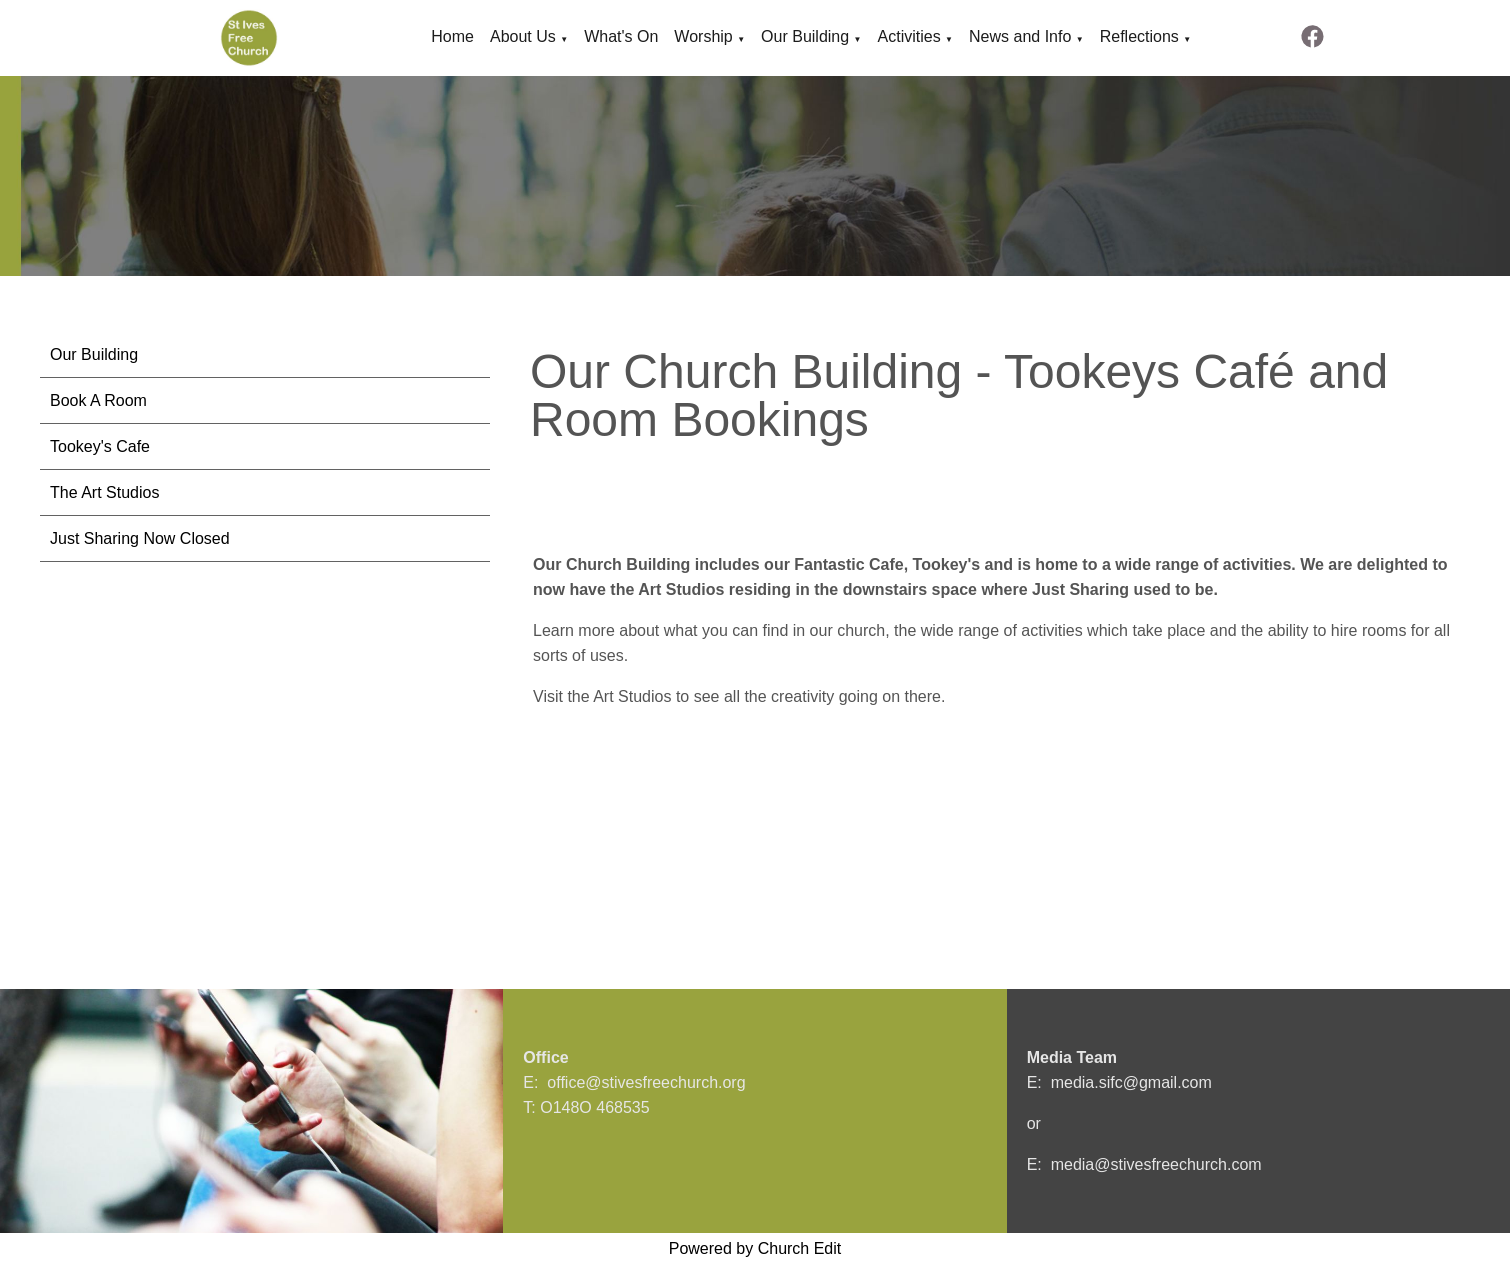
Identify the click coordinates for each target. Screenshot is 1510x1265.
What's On (621, 36)
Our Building (805, 36)
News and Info (1020, 36)
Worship (703, 36)
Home (452, 36)
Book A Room (98, 400)
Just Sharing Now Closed (140, 538)
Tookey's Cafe (100, 446)
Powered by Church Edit (755, 1248)
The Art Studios (104, 492)
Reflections (1139, 36)
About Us (523, 36)
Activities (909, 36)
